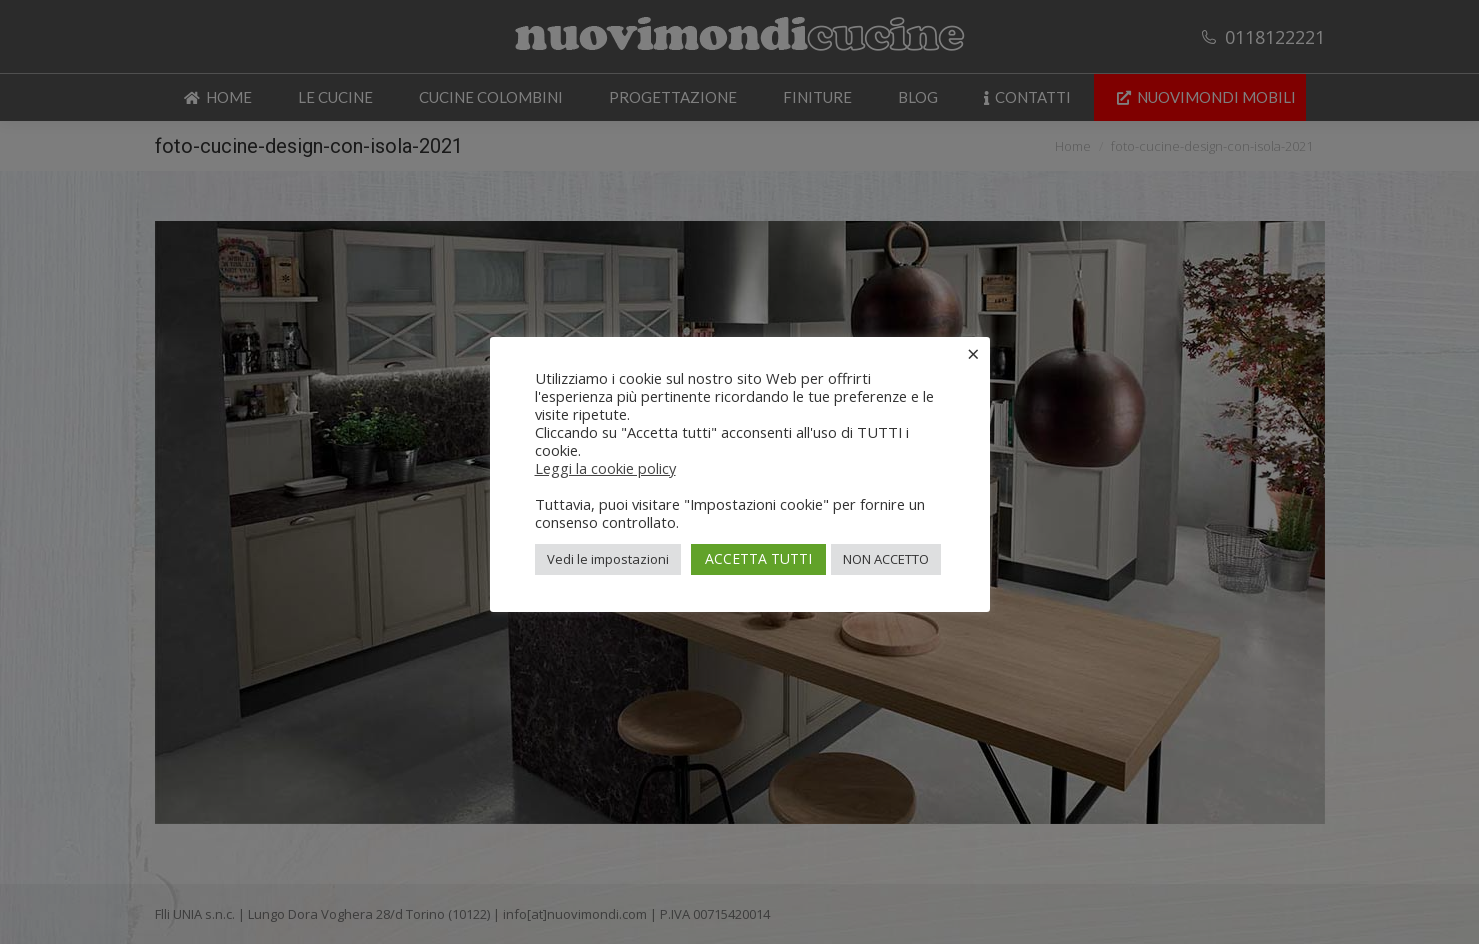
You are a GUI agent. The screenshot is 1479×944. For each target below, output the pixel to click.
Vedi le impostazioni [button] (608, 559)
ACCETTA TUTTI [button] (758, 558)
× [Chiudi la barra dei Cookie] (973, 353)
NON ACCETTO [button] (886, 559)
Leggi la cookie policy (605, 468)
